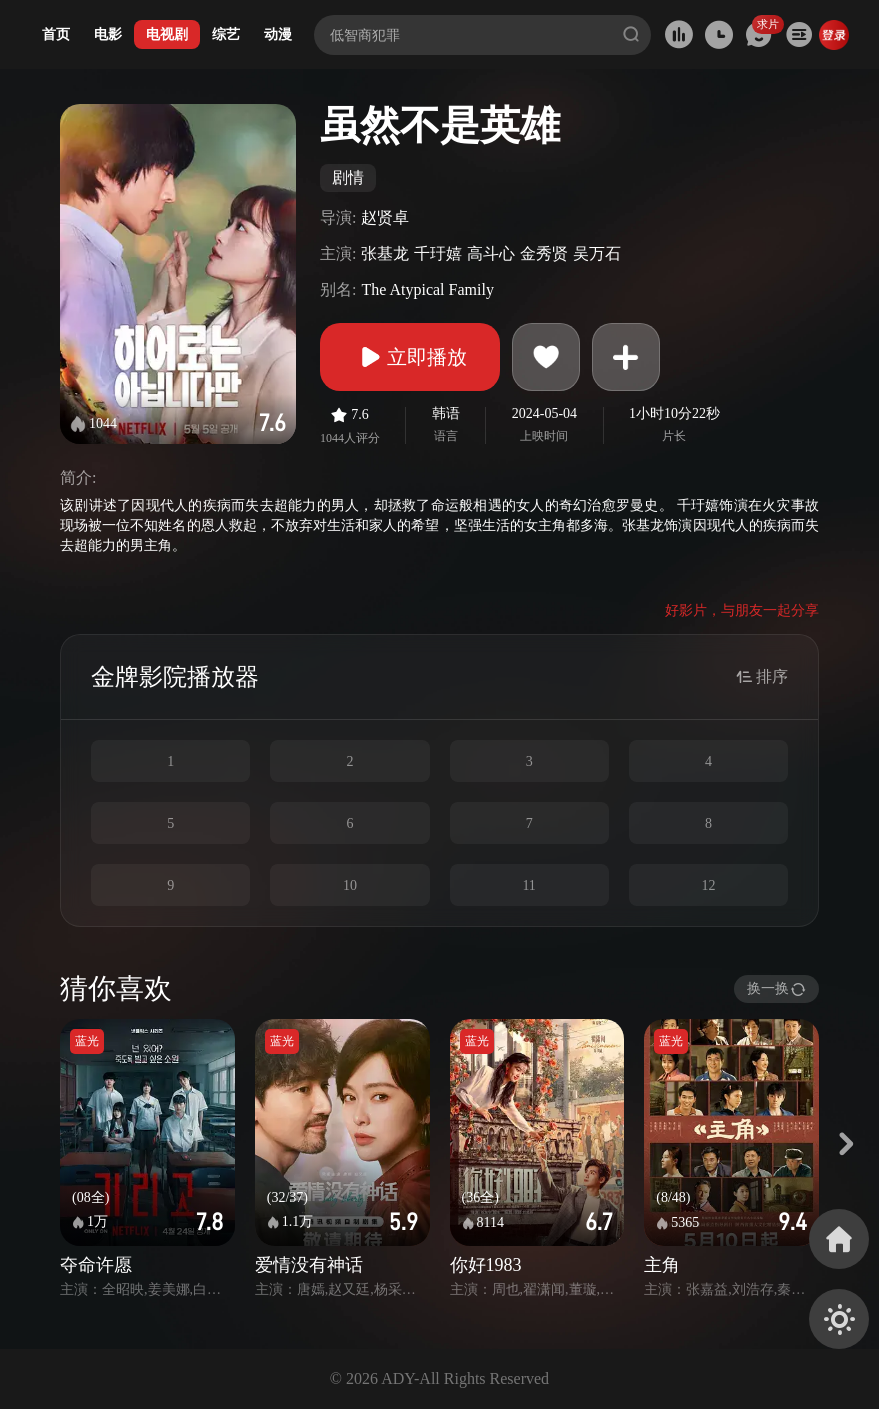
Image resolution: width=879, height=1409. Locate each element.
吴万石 (597, 253)
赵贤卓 (385, 217)
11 (528, 885)
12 (708, 885)
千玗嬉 (438, 253)
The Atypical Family (427, 289)
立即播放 (410, 357)
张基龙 (385, 253)
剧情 (348, 177)
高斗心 (491, 253)
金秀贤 (544, 253)
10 (350, 885)
